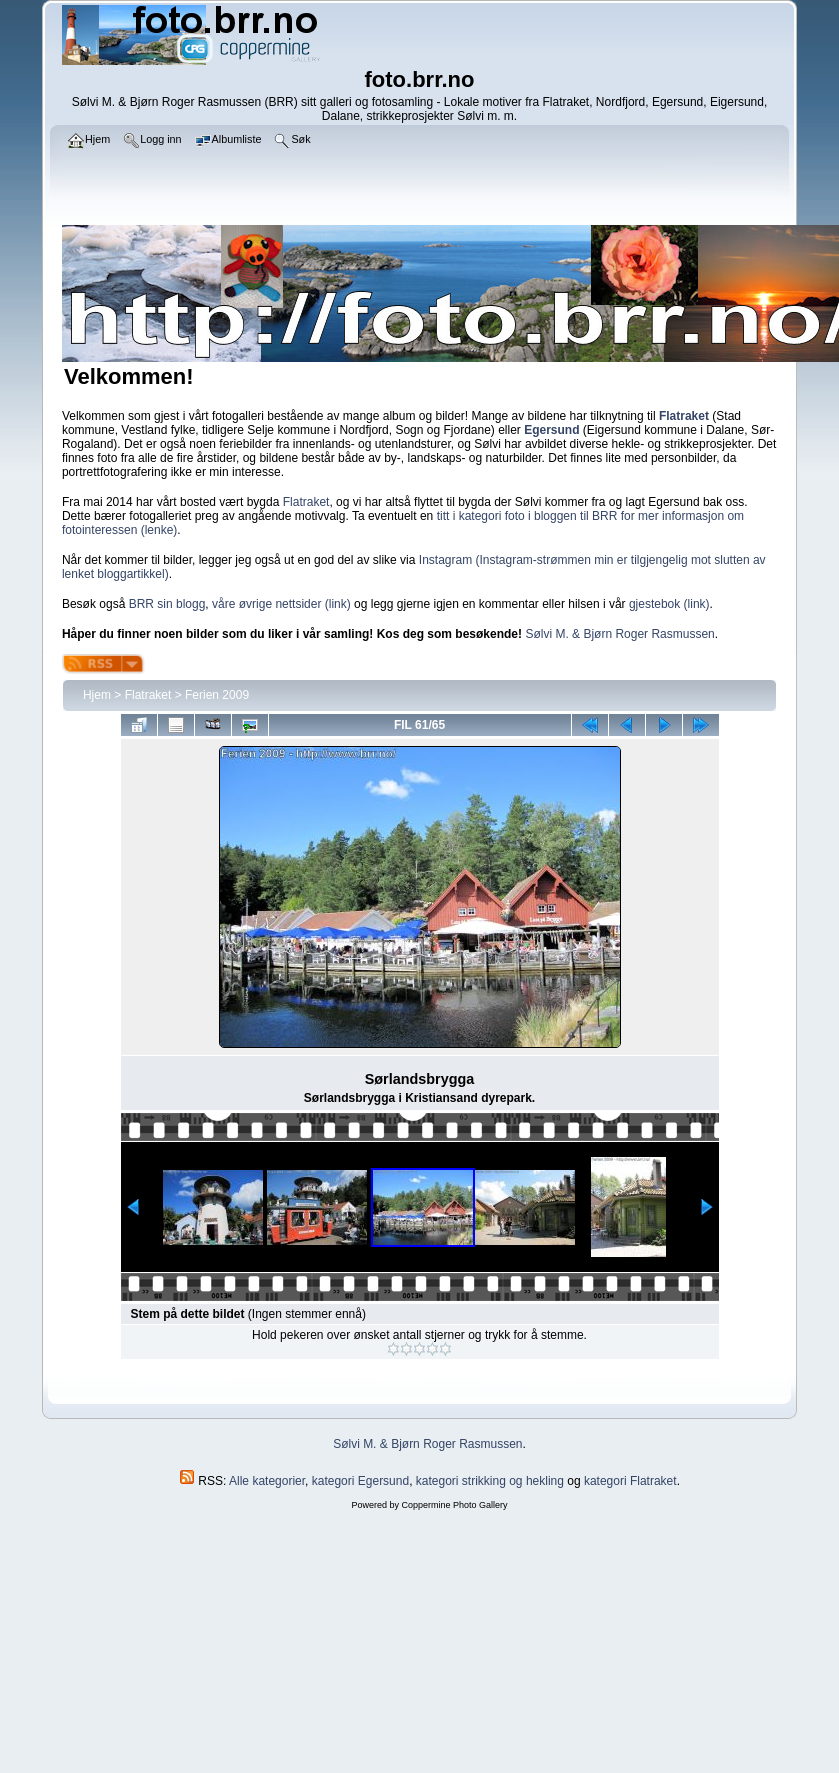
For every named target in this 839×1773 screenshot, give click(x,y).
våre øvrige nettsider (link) (281, 604)
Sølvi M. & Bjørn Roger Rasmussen (619, 634)
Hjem (97, 695)
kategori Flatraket (630, 1481)
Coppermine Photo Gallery (454, 1505)
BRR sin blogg (167, 604)
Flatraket (306, 502)
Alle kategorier (267, 1481)
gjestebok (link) (669, 604)
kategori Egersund (360, 1481)
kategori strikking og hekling (490, 1481)
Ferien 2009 (217, 695)
